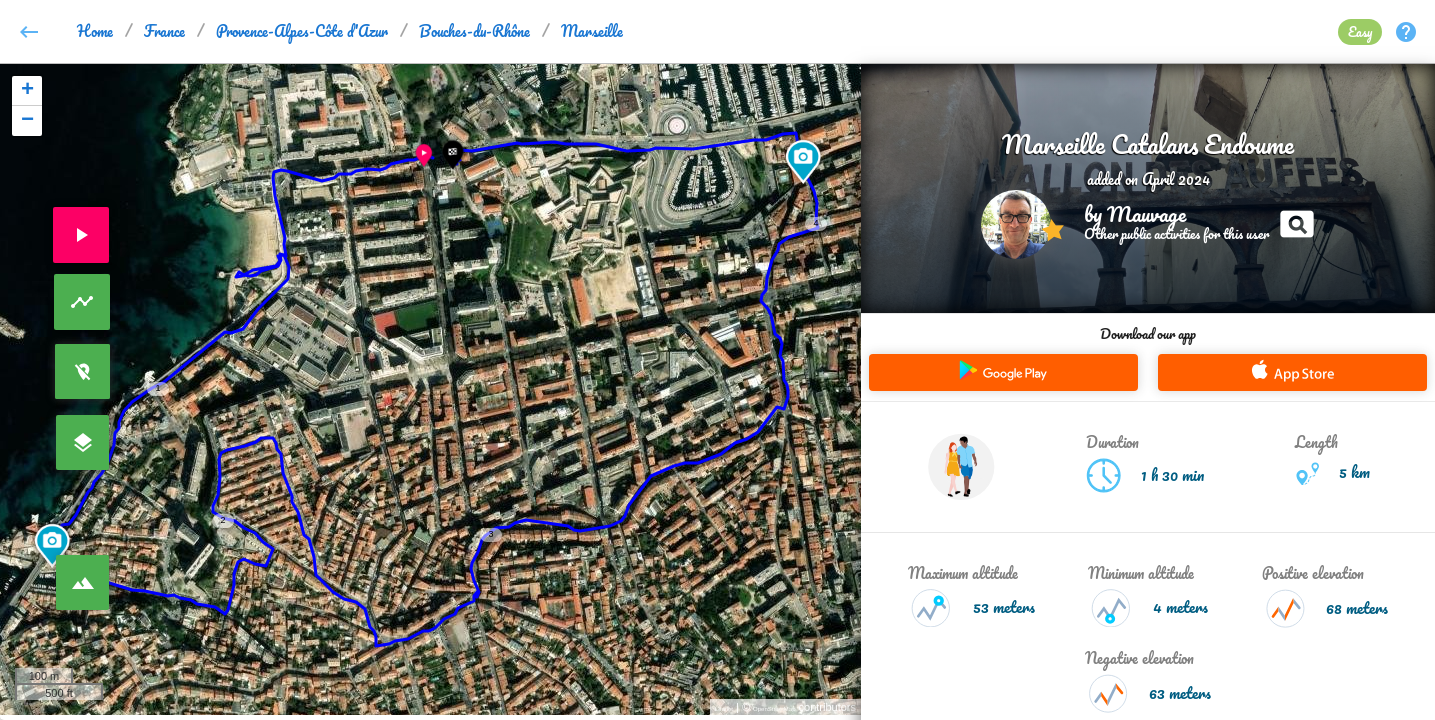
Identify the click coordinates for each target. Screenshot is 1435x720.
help (1406, 32)
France (164, 31)
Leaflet (724, 709)
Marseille (592, 31)
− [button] (27, 121)
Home (95, 31)
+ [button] (27, 91)
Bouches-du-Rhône (474, 31)
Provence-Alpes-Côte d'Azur (302, 31)
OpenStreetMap (774, 709)
